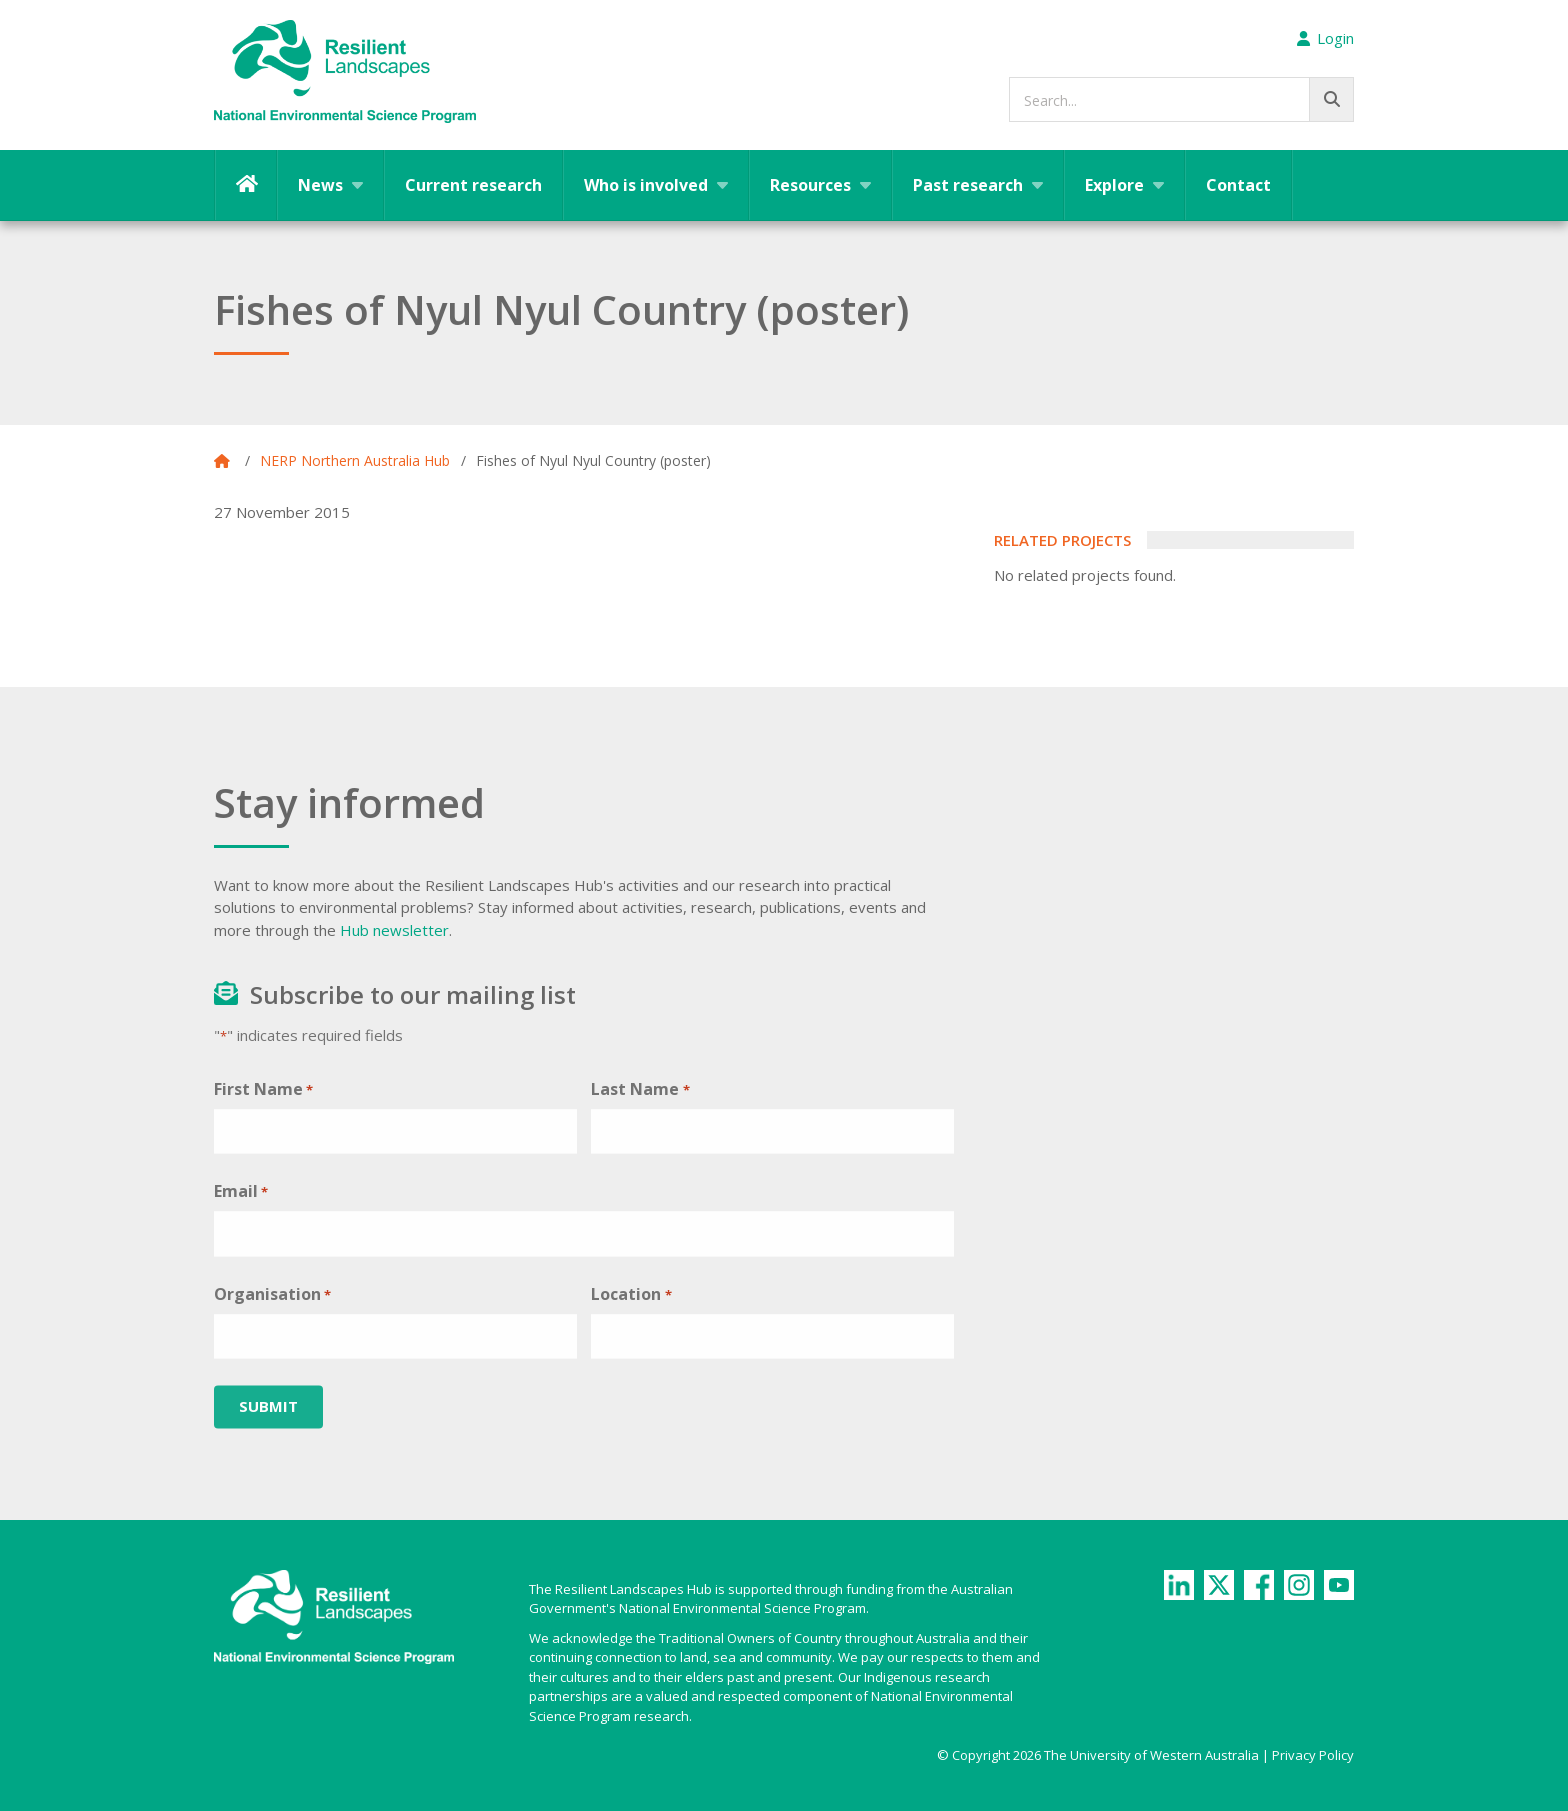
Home (246, 185)
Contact (1238, 185)
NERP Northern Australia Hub (355, 460)
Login (1325, 38)
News (320, 185)
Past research (968, 185)
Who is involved (646, 185)
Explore (1114, 185)
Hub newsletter (394, 930)
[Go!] (1331, 99)
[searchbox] (1181, 99)
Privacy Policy (1313, 1755)
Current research (473, 185)
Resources (810, 185)
